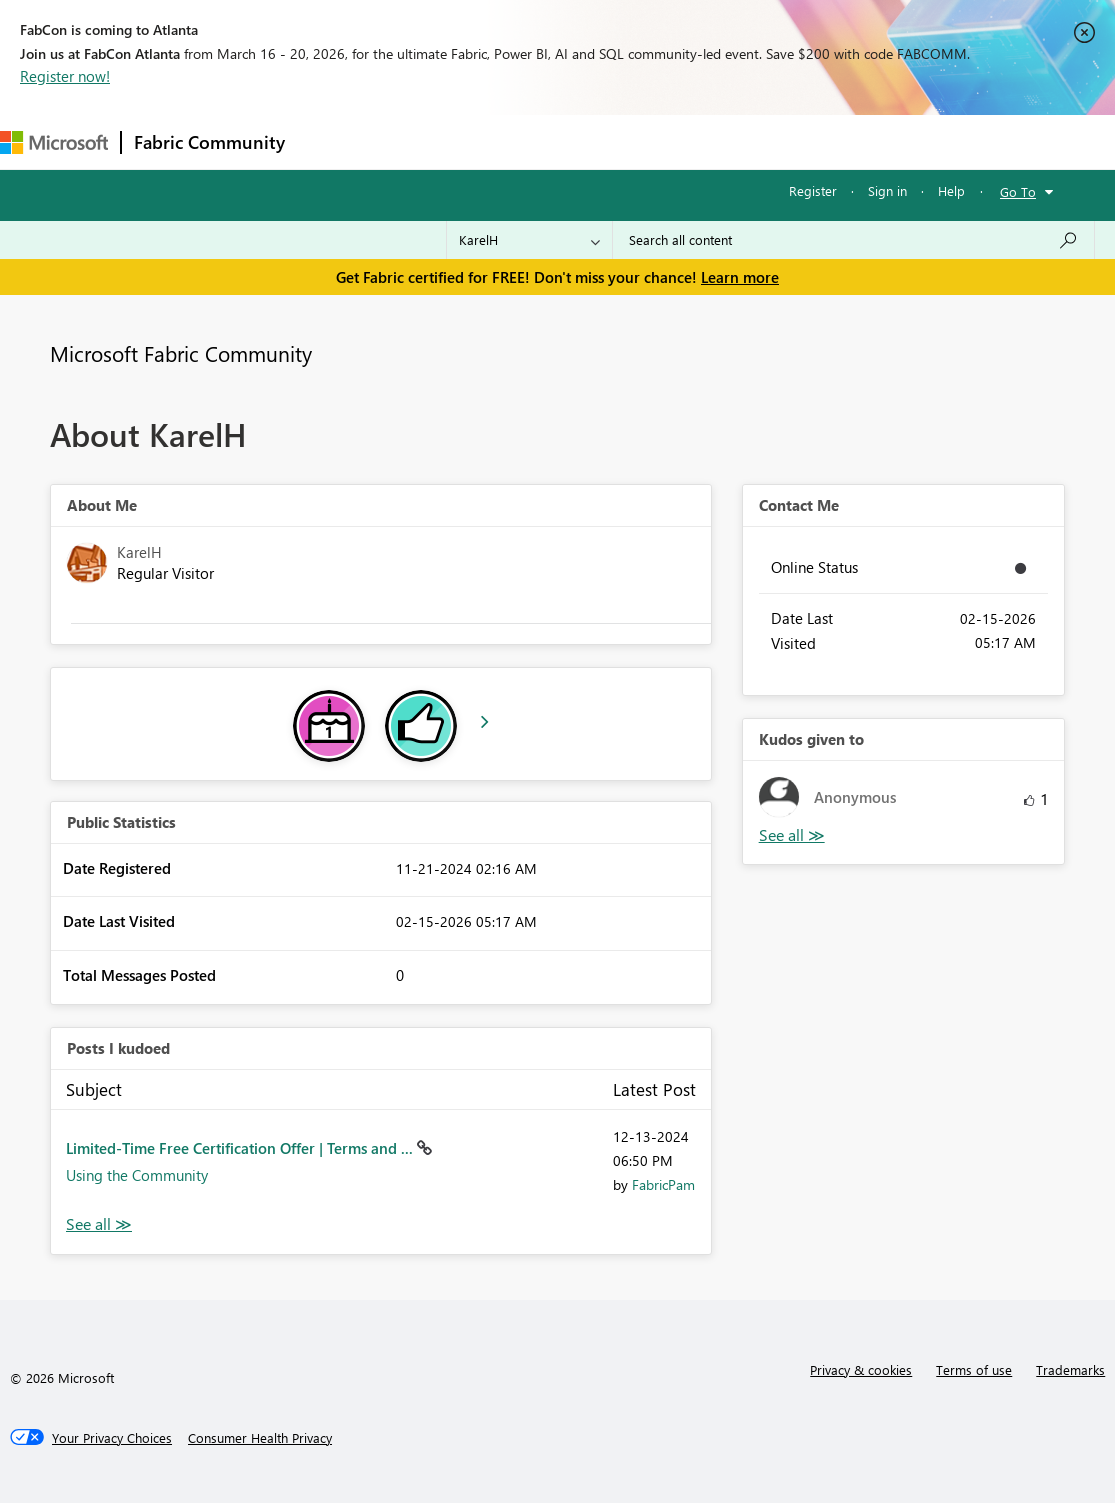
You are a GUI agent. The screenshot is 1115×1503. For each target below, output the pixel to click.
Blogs (679, 141)
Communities (589, 141)
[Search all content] (853, 240)
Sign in (887, 190)
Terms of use (974, 1369)
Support (840, 141)
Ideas (500, 141)
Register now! (65, 76)
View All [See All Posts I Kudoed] (99, 1224)
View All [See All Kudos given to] (792, 835)
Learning (756, 141)
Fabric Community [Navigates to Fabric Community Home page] (209, 142)
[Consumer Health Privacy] (260, 1438)
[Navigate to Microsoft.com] (54, 142)
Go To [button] (1018, 191)
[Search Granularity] (529, 240)
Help (951, 190)
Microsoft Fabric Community (181, 353)
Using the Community (137, 1175)
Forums (330, 141)
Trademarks (1070, 1369)
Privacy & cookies (861, 1369)
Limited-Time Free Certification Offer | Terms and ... (241, 1148)
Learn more (740, 277)
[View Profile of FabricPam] (663, 1184)
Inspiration (418, 141)
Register (813, 190)
